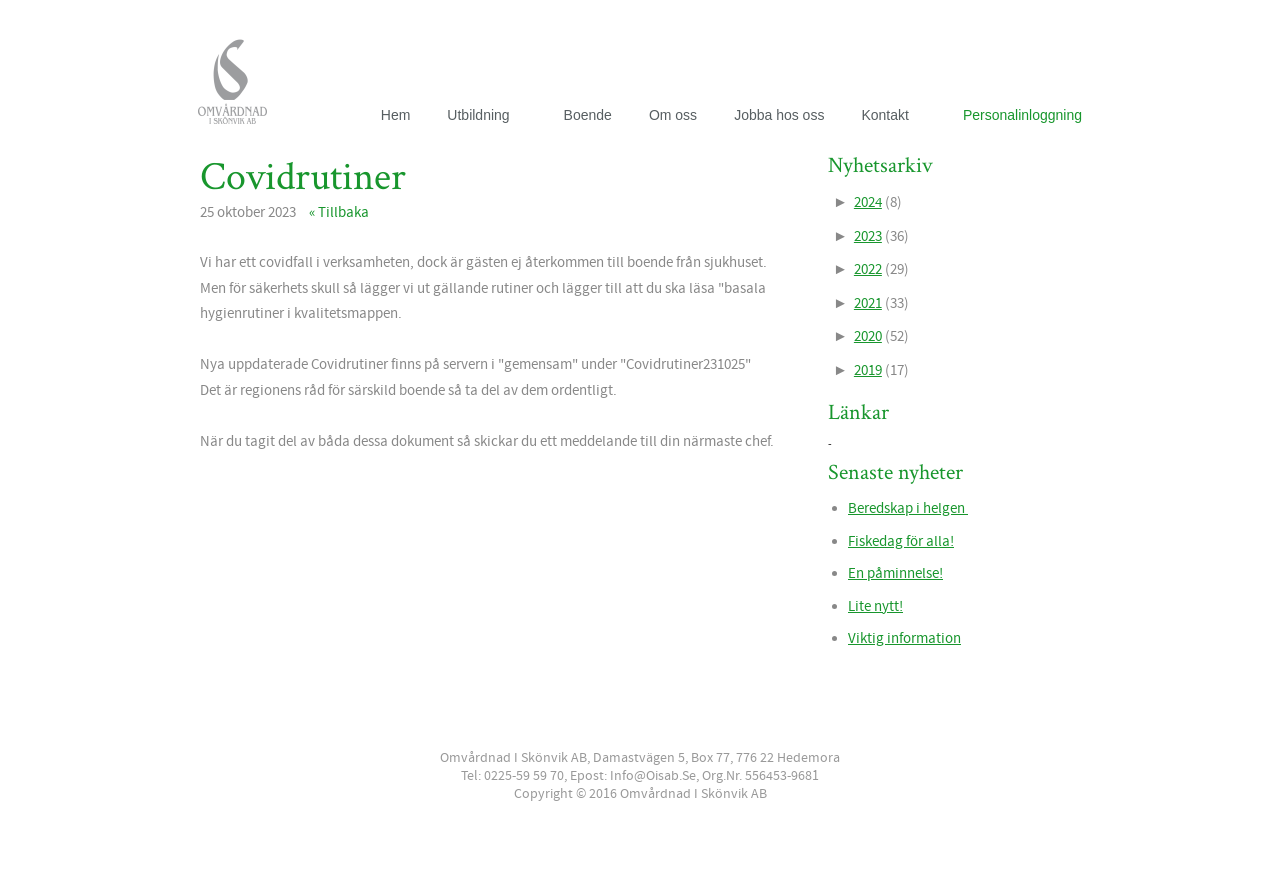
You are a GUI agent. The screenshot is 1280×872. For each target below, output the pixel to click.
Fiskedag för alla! (901, 541)
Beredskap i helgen (908, 508)
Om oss (673, 115)
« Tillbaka (339, 212)
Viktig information (904, 638)
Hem (396, 115)
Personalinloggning (1022, 115)
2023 (868, 236)
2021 (868, 303)
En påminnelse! (895, 573)
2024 (868, 202)
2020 (868, 336)
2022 (868, 269)
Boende (588, 115)
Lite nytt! (875, 606)
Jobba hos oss (779, 115)
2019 (868, 370)
